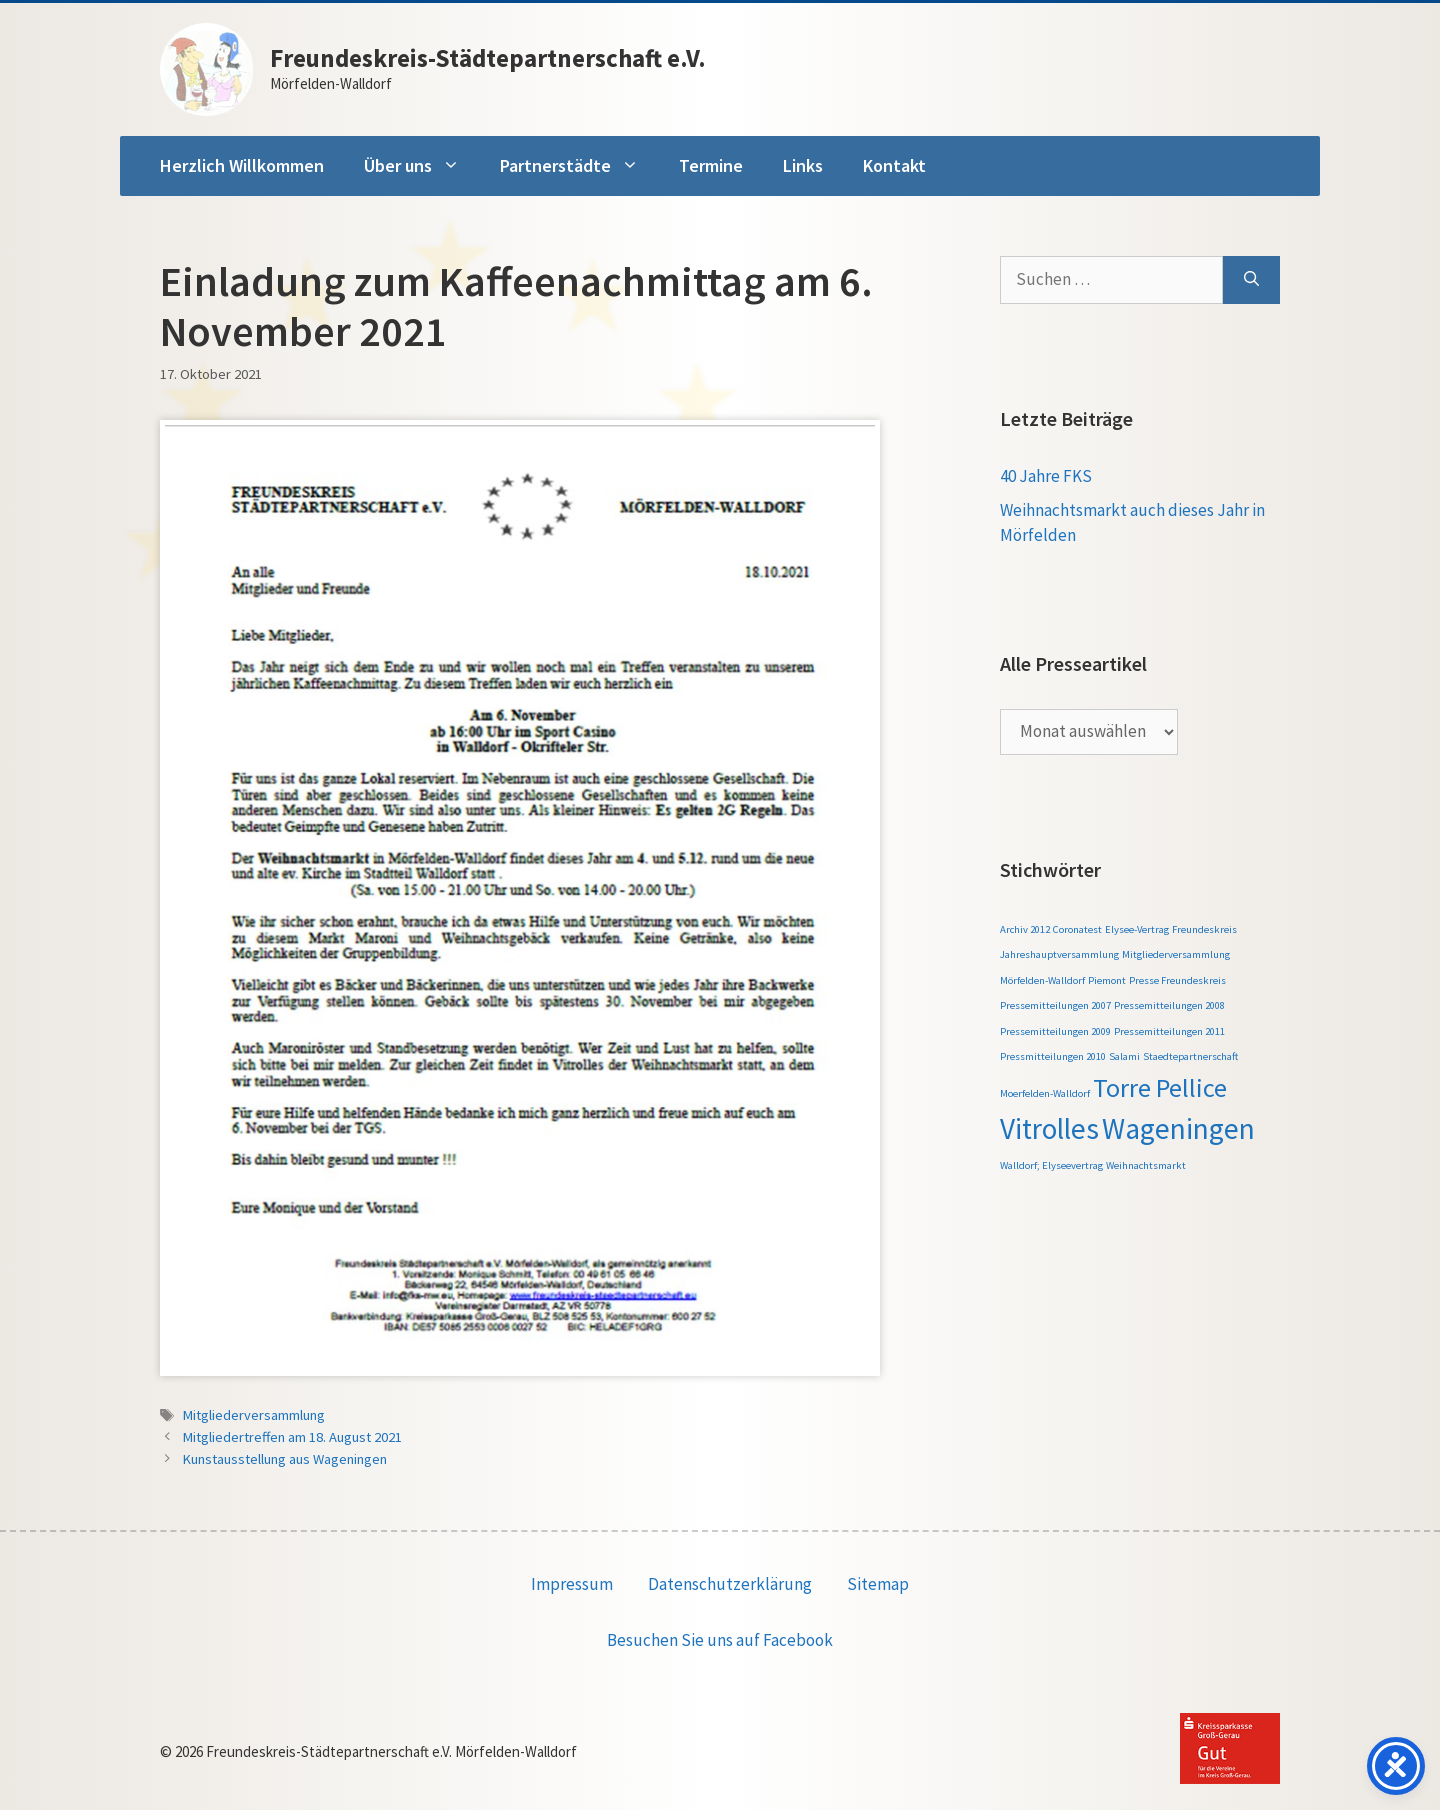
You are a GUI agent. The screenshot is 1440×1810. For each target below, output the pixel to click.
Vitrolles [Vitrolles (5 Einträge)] (1049, 1128)
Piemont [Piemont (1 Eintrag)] (1107, 980)
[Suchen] (1251, 280)
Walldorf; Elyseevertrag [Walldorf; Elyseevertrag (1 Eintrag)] (1051, 1165)
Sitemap (878, 1584)
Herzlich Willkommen (242, 165)
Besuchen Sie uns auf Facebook (720, 1640)
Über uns (422, 166)
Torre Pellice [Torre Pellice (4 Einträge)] (1160, 1087)
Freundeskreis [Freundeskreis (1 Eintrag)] (1204, 929)
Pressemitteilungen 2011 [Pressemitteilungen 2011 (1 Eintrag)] (1169, 1031)
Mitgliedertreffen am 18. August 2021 (292, 1437)
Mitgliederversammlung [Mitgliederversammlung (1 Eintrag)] (1176, 954)
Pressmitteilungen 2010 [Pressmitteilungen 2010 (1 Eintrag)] (1053, 1056)
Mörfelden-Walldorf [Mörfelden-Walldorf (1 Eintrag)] (1042, 980)
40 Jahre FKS (1046, 476)
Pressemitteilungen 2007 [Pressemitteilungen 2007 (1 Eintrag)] (1055, 1005)
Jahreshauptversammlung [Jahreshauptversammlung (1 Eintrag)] (1059, 954)
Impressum (572, 1584)
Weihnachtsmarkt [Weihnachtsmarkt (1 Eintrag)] (1146, 1165)
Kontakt (894, 165)
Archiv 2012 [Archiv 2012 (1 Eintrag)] (1025, 929)
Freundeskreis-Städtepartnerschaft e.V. (488, 58)
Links (803, 165)
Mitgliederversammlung (254, 1415)
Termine (711, 165)
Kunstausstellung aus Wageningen (285, 1459)
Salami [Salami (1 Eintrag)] (1124, 1056)
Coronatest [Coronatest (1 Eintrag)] (1077, 929)
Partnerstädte (579, 166)
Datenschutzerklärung (730, 1584)
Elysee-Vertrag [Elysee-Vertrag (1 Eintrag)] (1137, 929)
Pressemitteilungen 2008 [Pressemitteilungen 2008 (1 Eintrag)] (1169, 1005)
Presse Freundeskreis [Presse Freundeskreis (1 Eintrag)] (1177, 980)
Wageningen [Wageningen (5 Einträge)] (1178, 1128)
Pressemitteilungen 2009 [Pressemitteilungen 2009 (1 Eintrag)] (1055, 1031)
